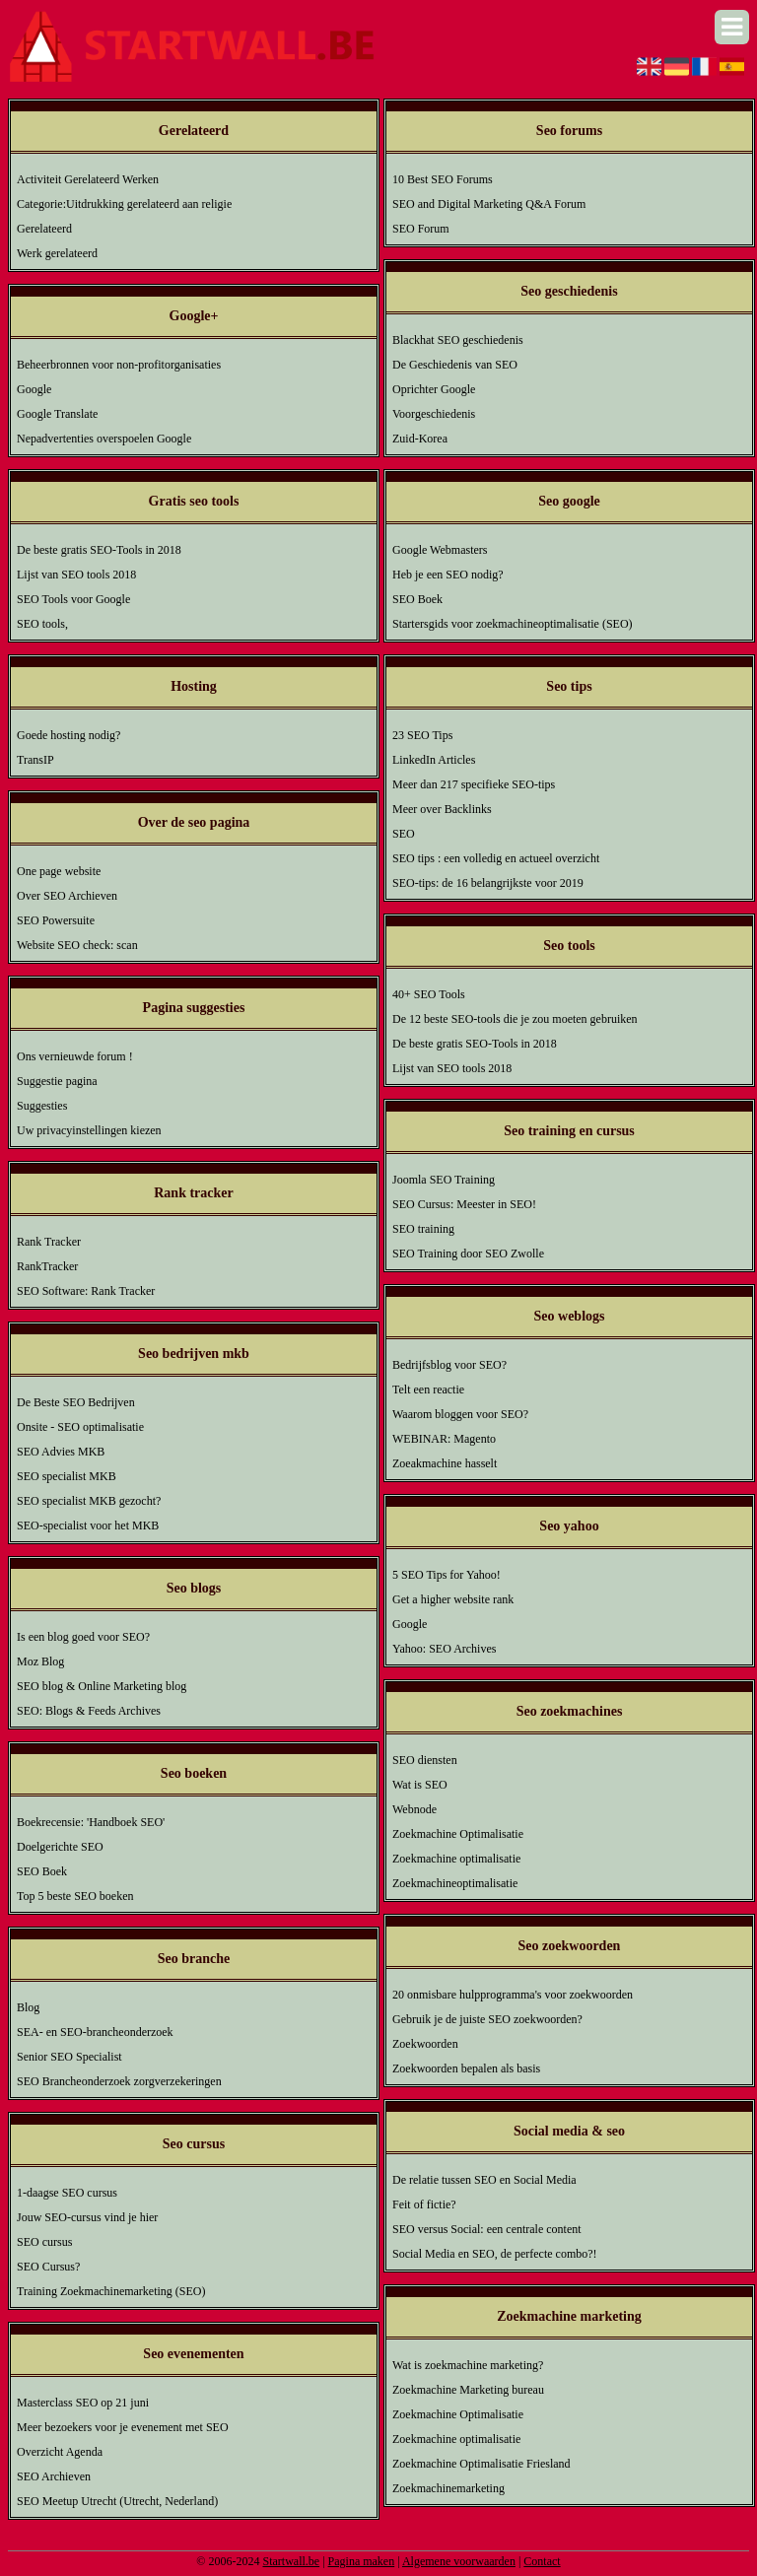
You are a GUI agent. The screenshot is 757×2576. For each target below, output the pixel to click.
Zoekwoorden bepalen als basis (466, 2068)
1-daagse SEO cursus (67, 2193)
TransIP (35, 760)
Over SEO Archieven (67, 896)
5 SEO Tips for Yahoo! (446, 1575)
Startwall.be (290, 2561)
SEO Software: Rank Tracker (86, 1291)
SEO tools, (42, 624)
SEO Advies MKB (60, 1451)
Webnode (414, 1809)
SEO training (423, 1229)
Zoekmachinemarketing (448, 2488)
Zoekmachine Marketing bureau (468, 2390)
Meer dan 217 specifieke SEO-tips (473, 784)
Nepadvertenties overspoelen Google (104, 438)
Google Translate (57, 414)
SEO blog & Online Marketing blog (101, 1686)
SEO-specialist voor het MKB (88, 1525)
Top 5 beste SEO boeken (75, 1896)
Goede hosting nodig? (68, 735)
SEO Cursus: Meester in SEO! (464, 1204)
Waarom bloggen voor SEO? (460, 1414)
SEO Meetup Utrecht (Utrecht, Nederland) (117, 2501)
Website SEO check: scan (77, 945)
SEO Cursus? (48, 2266)
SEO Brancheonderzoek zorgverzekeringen (119, 2081)
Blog (28, 2007)
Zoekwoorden (425, 2044)
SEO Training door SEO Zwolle (468, 1253)
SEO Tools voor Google (73, 599)
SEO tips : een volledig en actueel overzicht (495, 858)
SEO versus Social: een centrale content (487, 2229)
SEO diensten (424, 1760)
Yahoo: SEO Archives (444, 1649)
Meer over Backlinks (442, 809)
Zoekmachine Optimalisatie (457, 1834)
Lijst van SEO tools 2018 (76, 574)
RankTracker (47, 1266)
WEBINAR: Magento (444, 1439)
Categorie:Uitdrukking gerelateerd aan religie (124, 204)
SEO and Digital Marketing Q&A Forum (488, 204)
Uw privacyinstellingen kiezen (89, 1130)
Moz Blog (40, 1661)
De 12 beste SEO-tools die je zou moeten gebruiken (515, 1019)
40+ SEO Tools (428, 994)
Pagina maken (361, 2561)
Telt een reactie (428, 1389)
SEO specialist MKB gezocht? (89, 1501)
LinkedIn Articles (433, 760)
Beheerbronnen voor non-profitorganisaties (119, 365)
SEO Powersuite (56, 920)
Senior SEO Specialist (69, 2057)
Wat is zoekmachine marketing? (467, 2365)
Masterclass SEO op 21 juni (83, 2402)
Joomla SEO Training (443, 1179)
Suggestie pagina (57, 1081)
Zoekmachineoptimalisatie (454, 1883)
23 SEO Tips (422, 735)
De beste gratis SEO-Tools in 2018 (99, 550)
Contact (541, 2561)
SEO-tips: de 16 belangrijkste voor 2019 (488, 883)
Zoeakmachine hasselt (444, 1463)
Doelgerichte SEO (60, 1847)
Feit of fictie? (424, 2204)
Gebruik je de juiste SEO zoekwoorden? (487, 2019)
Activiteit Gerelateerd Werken (88, 179)
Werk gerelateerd (57, 253)
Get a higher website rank (453, 1599)
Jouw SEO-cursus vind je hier (87, 2217)
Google (34, 389)
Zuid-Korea (419, 438)
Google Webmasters (439, 550)
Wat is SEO (419, 1785)
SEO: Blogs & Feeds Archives (89, 1711)
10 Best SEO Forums (442, 179)
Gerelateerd (44, 229)
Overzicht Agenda (60, 2452)
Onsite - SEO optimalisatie (80, 1427)
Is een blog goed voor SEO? (83, 1637)
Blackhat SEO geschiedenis (457, 340)
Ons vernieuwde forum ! (75, 1056)
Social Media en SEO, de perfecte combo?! (494, 2254)
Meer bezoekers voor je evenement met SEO (123, 2427)
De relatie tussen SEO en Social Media (484, 2180)
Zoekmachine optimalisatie (456, 1858)
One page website (59, 871)
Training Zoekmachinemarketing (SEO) (111, 2291)
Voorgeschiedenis (433, 414)
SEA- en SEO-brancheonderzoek (95, 2032)
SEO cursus (44, 2242)
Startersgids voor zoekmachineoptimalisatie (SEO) (512, 624)
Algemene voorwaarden (459, 2561)
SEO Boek (42, 1871)
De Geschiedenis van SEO (454, 365)
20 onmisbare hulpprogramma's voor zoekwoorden (512, 1994)
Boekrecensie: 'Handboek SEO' (91, 1822)
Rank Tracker (49, 1242)
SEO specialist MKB (66, 1476)
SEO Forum (420, 229)
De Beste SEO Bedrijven (76, 1402)
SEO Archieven (54, 2476)
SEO (403, 834)
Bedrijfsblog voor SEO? (449, 1365)
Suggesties (42, 1106)
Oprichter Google (433, 389)
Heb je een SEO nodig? (448, 574)
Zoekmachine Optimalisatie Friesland (481, 2464)
